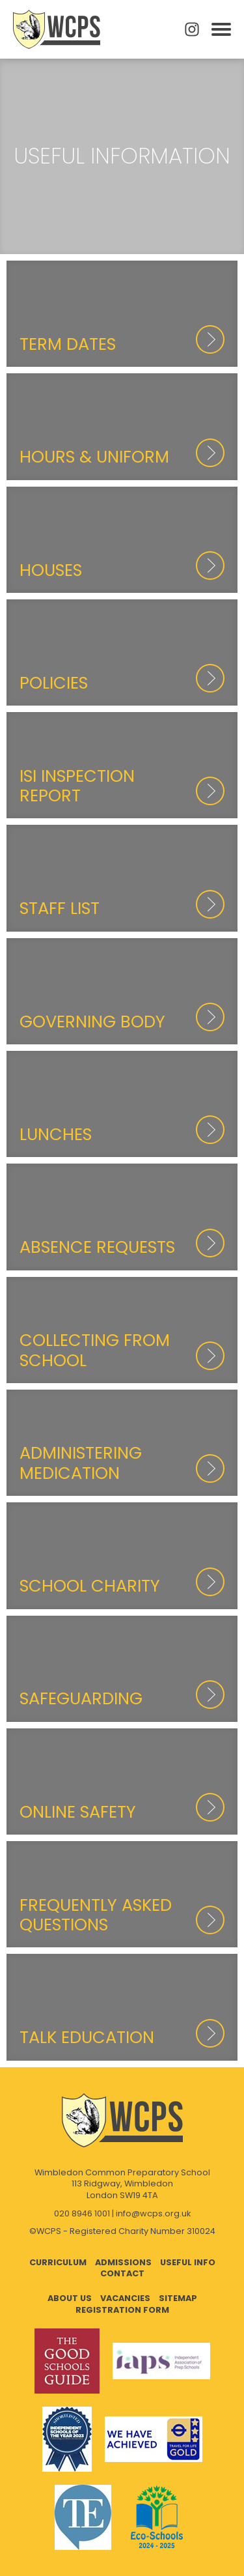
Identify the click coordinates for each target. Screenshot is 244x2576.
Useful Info (187, 2262)
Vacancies (125, 2298)
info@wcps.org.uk (153, 2213)
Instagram (192, 29)
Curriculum (58, 2262)
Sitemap (178, 2298)
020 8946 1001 (82, 2213)
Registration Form (122, 2309)
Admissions (123, 2262)
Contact (122, 2273)
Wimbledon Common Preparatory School (56, 29)
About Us (69, 2298)
